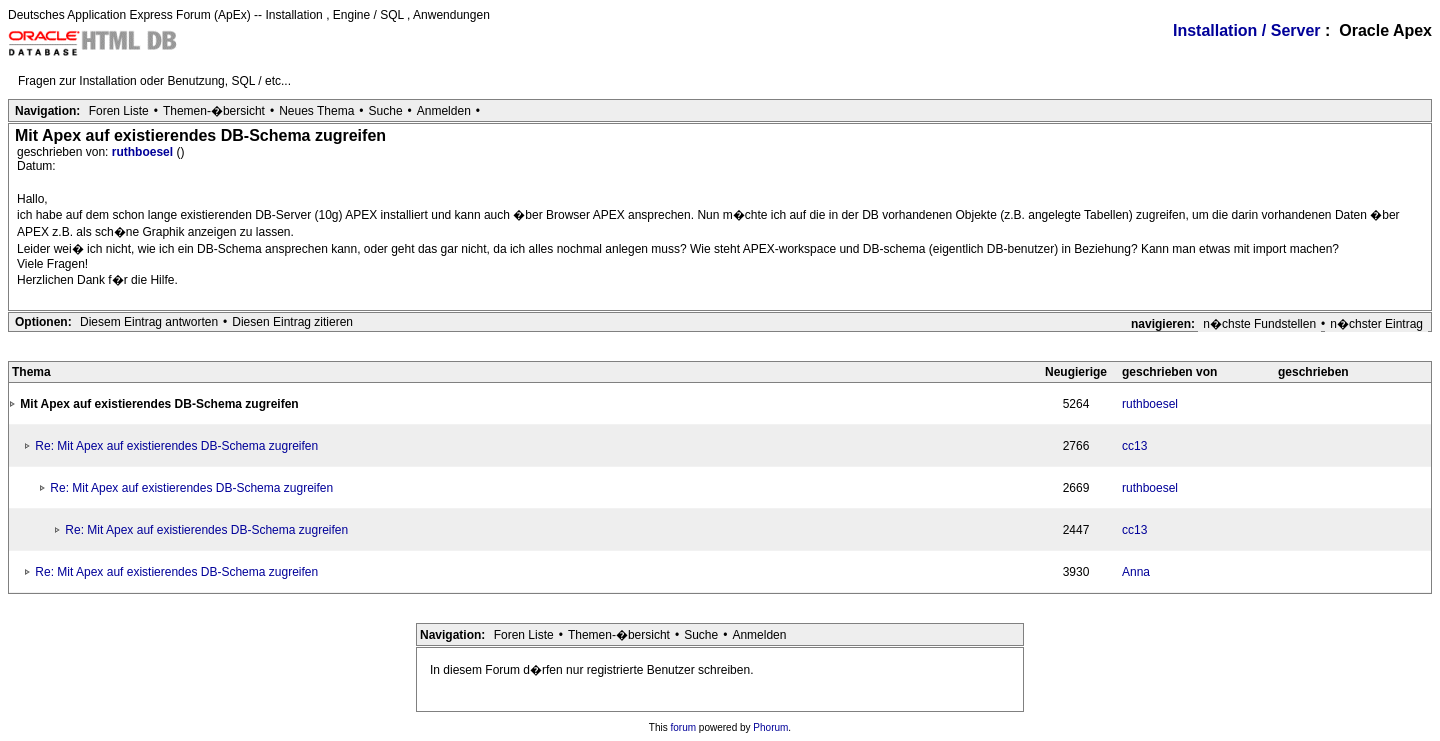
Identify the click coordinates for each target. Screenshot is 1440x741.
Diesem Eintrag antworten (149, 322)
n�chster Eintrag (1376, 324)
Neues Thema (316, 111)
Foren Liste (119, 111)
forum (684, 727)
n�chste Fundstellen (1259, 324)
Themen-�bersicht (214, 111)
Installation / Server (1247, 30)
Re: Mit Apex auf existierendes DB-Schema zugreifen (176, 446)
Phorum (770, 727)
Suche (386, 111)
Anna (1136, 572)
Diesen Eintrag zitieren (292, 322)
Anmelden (444, 111)
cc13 (1134, 446)
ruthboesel (144, 152)
